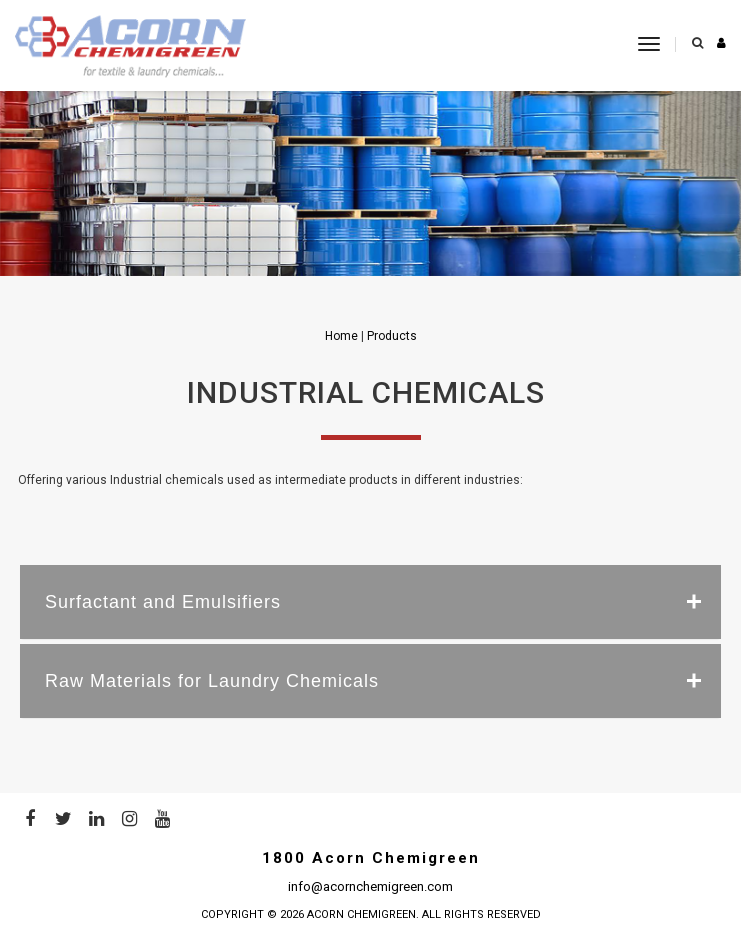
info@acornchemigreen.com (370, 886)
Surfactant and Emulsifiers (163, 602)
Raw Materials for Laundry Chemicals (212, 681)
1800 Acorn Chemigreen (371, 858)
